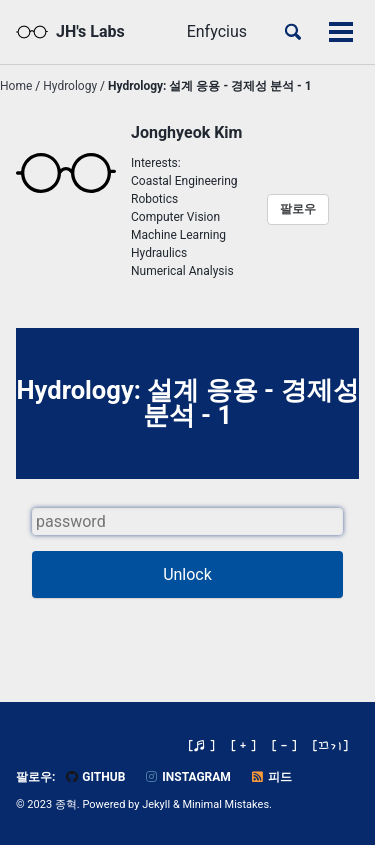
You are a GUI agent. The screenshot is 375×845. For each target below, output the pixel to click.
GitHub (94, 777)
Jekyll (156, 804)
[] (331, 745)
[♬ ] (201, 745)
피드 (271, 777)
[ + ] (243, 745)
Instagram (187, 777)
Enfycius (217, 31)
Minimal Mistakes (226, 804)
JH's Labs (90, 31)
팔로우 (298, 209)
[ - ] (284, 745)
